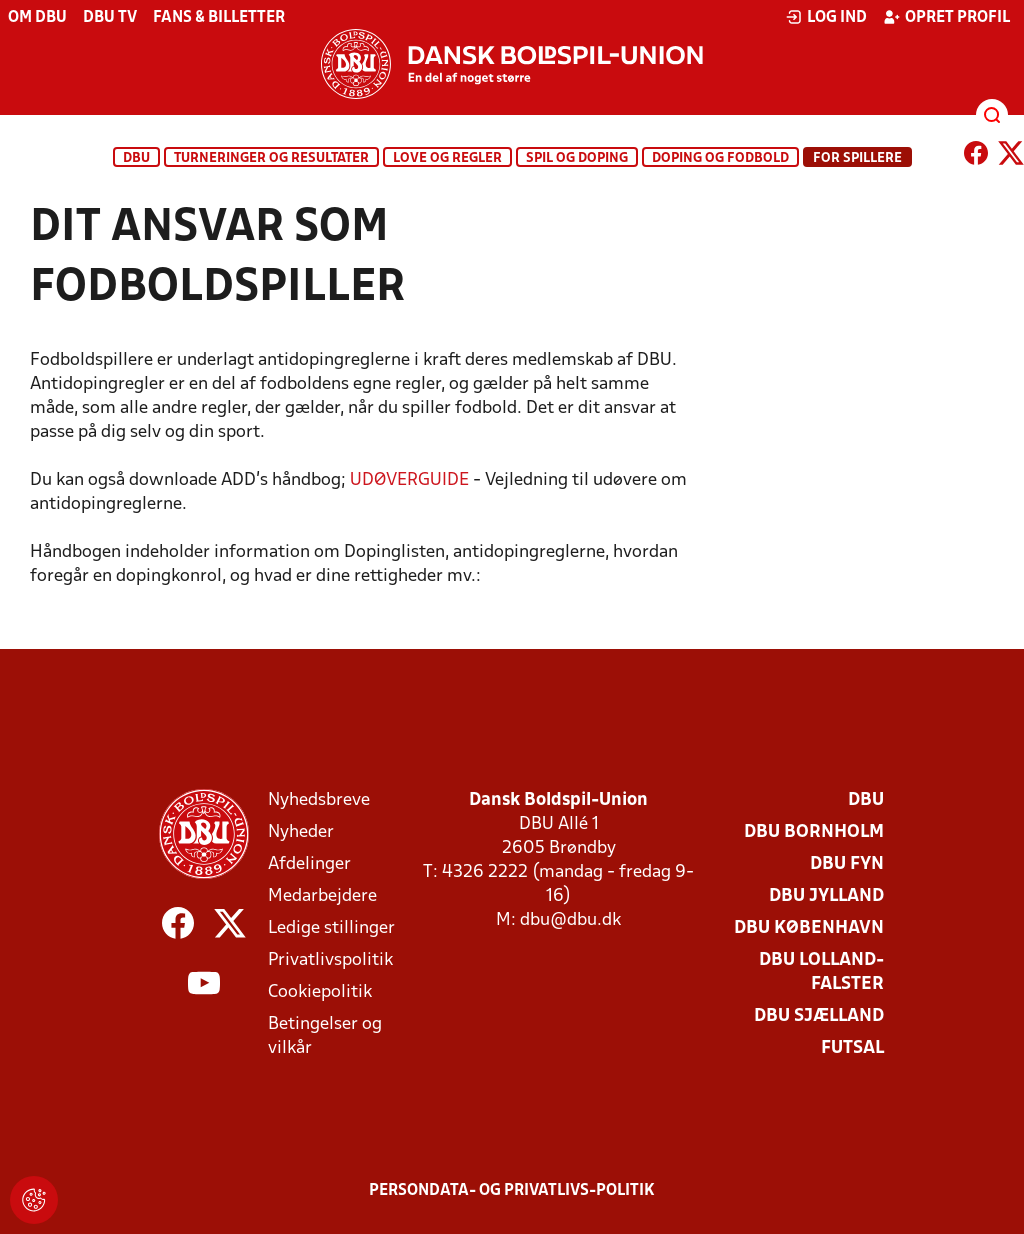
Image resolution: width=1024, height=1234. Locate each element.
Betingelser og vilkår (325, 1036)
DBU (136, 158)
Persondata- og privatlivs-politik (512, 1191)
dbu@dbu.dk (570, 920)
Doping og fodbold (720, 158)
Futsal (852, 1048)
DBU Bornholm (814, 832)
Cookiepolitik (320, 992)
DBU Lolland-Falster (821, 972)
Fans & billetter (219, 18)
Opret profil (946, 17)
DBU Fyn (847, 864)
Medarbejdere (322, 896)
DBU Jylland (826, 896)
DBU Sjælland (819, 1016)
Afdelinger (309, 864)
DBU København (809, 928)
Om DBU (37, 18)
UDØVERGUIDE (409, 480)
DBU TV (110, 18)
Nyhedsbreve (319, 800)
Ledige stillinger (331, 928)
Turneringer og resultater (271, 158)
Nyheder (301, 832)
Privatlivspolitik (330, 960)
